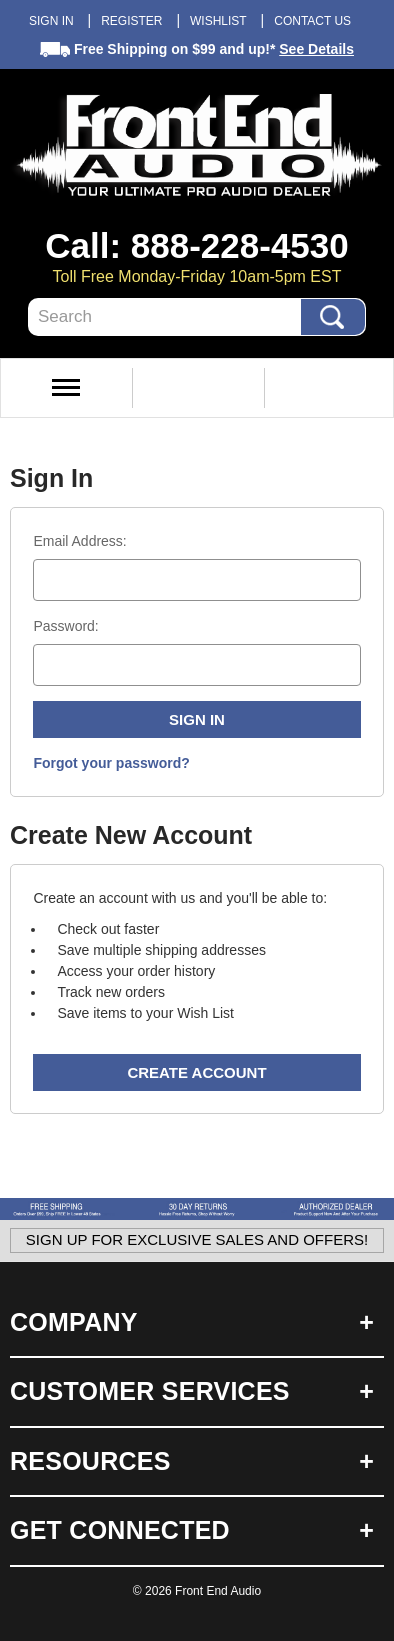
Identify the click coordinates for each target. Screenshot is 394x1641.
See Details (316, 49)
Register (131, 21)
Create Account (196, 1072)
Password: (65, 626)
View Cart (328, 388)
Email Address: (79, 541)
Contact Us (312, 21)
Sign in (51, 21)
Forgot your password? (111, 763)
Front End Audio (218, 1591)
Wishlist (218, 21)
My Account (196, 388)
